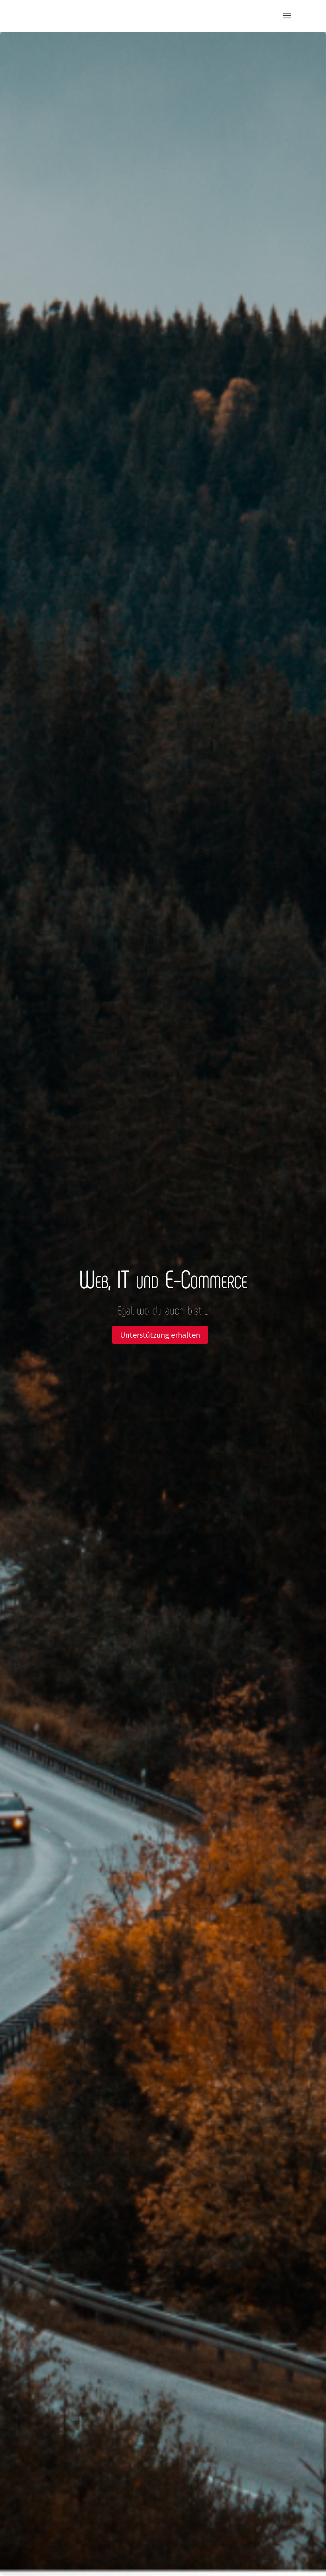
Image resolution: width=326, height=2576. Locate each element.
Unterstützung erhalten (160, 1335)
